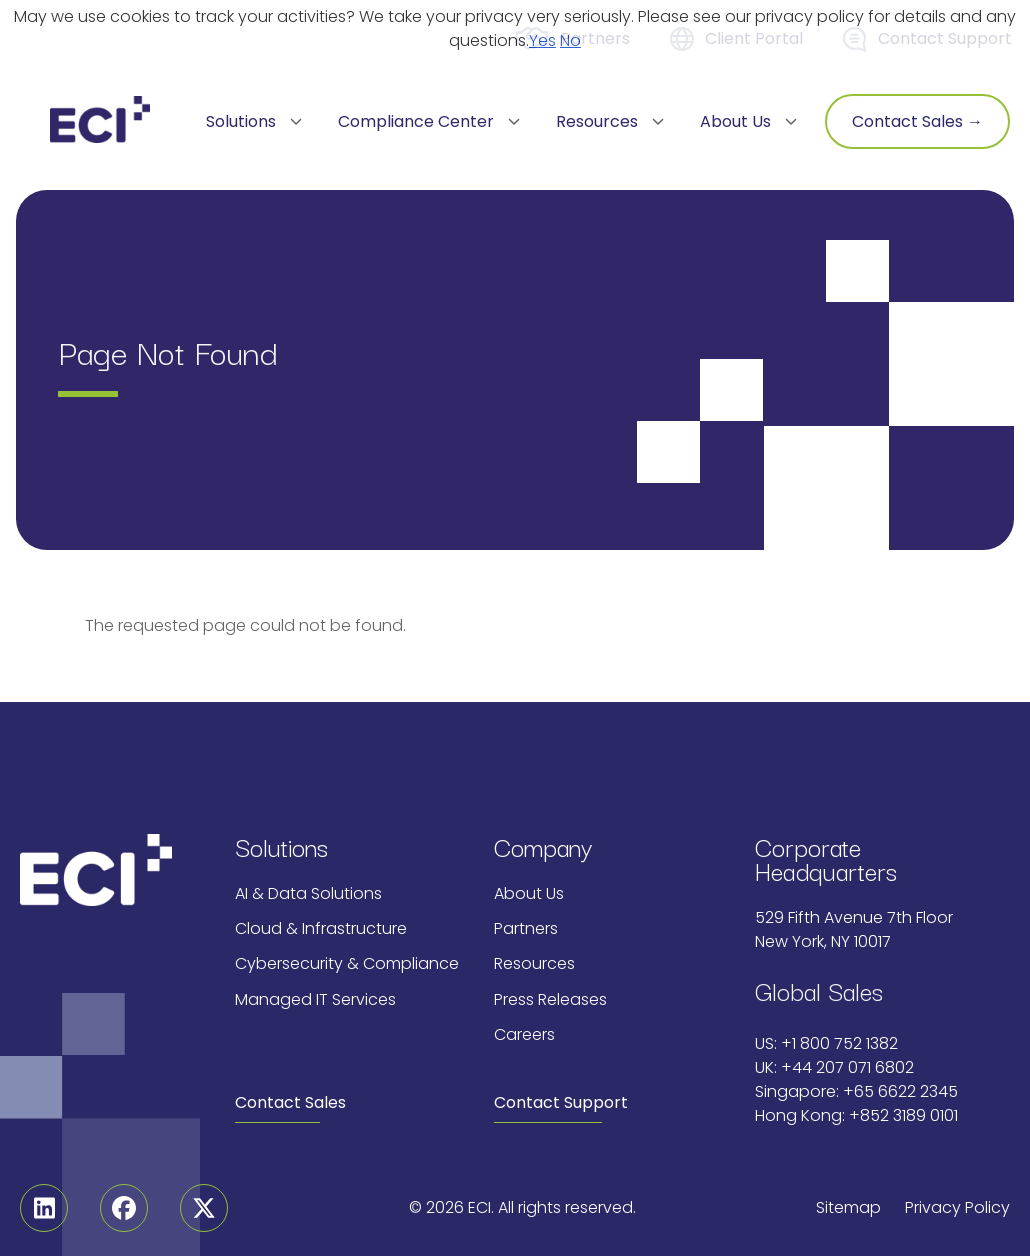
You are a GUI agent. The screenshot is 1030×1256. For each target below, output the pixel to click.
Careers (524, 1034)
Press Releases (550, 999)
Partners (526, 928)
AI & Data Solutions (308, 893)
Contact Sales (290, 1102)
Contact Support (561, 1102)
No (570, 40)
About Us (529, 893)
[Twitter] (204, 1208)
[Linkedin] (44, 1208)
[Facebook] (124, 1208)
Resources (534, 963)
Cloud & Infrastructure (321, 928)
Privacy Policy (957, 1207)
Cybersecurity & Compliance (347, 963)
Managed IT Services (315, 999)
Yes (542, 40)
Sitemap (848, 1207)
